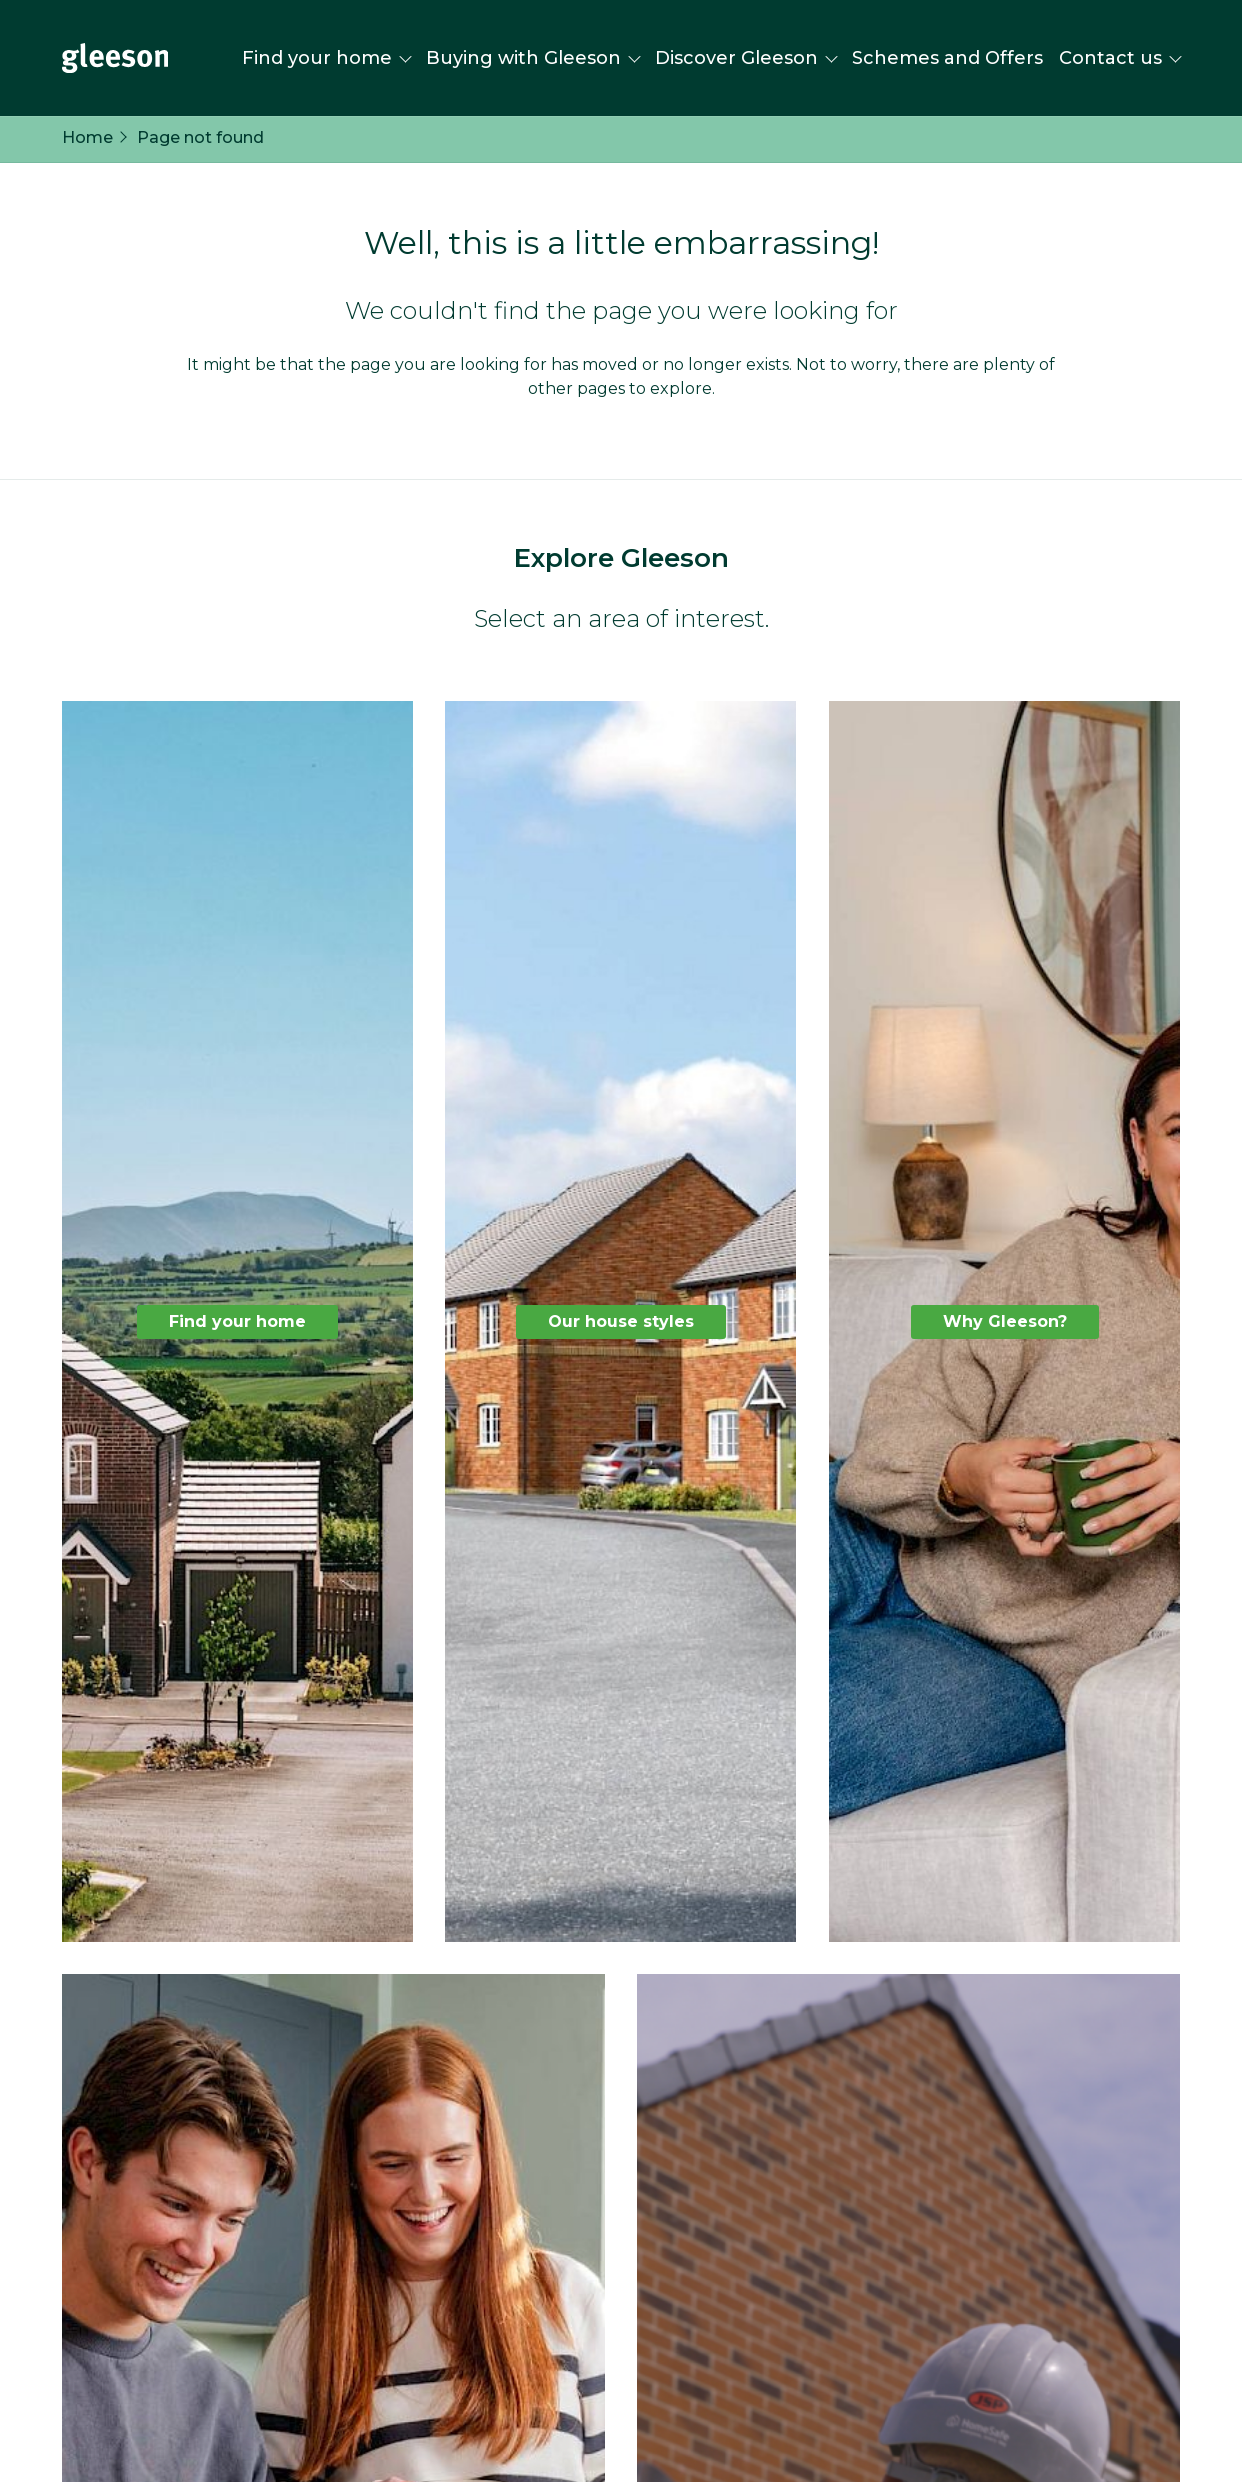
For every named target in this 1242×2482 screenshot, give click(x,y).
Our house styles (621, 1320)
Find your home (237, 1320)
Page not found (200, 137)
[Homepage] (115, 58)
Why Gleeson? (1004, 1320)
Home (87, 137)
